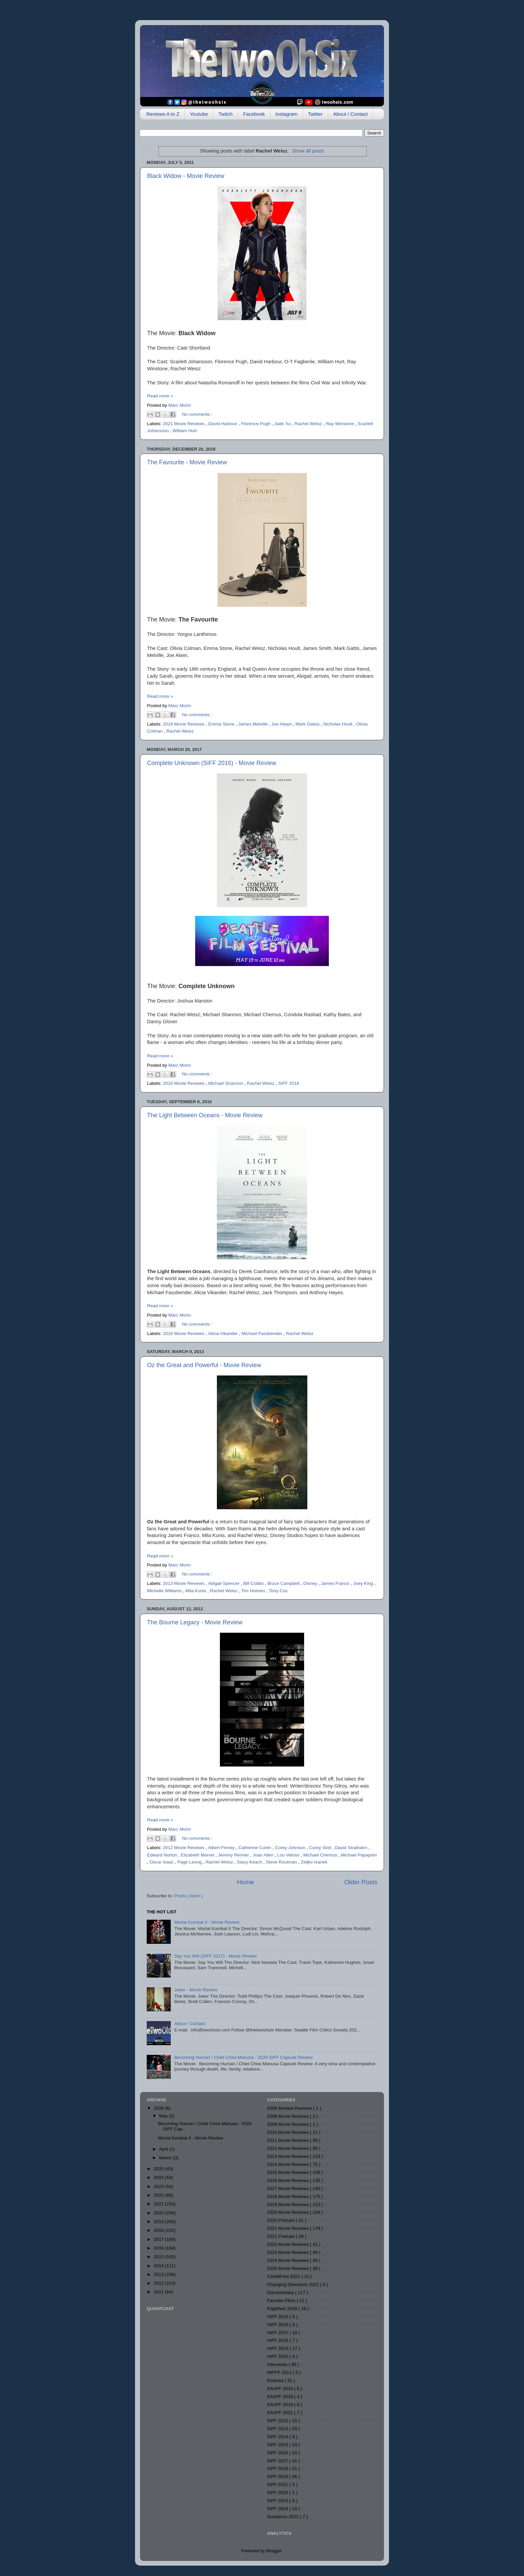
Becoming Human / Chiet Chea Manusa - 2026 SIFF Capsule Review (243, 2057)
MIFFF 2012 (280, 2372)
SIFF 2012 (278, 2420)
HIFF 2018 (278, 2340)
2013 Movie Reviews (184, 1583)
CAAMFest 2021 (284, 2276)
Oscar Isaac (162, 1862)
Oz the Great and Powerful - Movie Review (204, 1365)
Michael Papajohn (359, 1854)
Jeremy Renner (234, 1854)
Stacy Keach (250, 1862)
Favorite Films (282, 2300)
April (164, 2149)
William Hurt (185, 430)
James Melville (253, 724)
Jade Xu (283, 423)
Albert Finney (222, 1847)
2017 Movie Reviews (288, 2188)
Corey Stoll (321, 1847)
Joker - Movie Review (195, 1989)
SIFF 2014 (278, 2436)
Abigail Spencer (224, 1583)
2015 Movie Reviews (288, 2172)
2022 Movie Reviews (288, 2244)
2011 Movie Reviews (288, 2140)
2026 (159, 2108)
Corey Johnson (291, 1847)
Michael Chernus (321, 1854)
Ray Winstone (340, 423)
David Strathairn (352, 1847)
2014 (159, 2265)
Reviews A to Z (162, 114)
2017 (159, 2239)
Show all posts (308, 151)
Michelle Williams (165, 1590)
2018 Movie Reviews (184, 724)
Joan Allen (264, 1854)
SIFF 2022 (278, 2492)
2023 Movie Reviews (288, 2252)
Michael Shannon (226, 1083)
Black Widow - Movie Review (185, 176)
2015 (159, 2256)
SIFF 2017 (278, 2460)
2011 (159, 2291)
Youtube (199, 114)
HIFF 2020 (278, 2356)
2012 (159, 2283)
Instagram (286, 114)
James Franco (336, 1583)
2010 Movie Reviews (288, 2132)
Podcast (276, 2380)
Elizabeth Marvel (198, 1854)
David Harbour (223, 423)
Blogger (274, 2550)
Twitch (225, 114)
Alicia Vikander (223, 1333)
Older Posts (360, 1882)
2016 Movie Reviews (184, 1083)
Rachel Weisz (308, 423)
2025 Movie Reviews (288, 2268)
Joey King (363, 1583)
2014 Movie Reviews (288, 2164)
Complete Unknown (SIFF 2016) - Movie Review (211, 763)
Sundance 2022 (283, 2516)
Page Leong (190, 1862)
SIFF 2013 (278, 2428)
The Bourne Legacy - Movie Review (194, 1622)
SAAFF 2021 (280, 2412)
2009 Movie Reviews (288, 2124)
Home (245, 1882)
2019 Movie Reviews (288, 2204)
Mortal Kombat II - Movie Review (206, 1922)
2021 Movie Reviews (184, 423)
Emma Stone (222, 724)
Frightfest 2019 (282, 2308)
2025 (159, 2168)
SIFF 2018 (278, 2468)
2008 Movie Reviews (288, 2116)
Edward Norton (162, 1854)
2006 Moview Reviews (290, 2108)
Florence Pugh (256, 423)
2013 (159, 2274)
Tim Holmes (253, 1590)
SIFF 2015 (278, 2444)
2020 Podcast (281, 2220)
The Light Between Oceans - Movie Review (204, 1115)
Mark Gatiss (308, 724)
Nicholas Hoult (338, 724)
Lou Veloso (289, 1854)
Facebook (254, 114)
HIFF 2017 (278, 2332)
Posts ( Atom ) (188, 1895)
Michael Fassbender (262, 1333)
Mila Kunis (196, 1590)
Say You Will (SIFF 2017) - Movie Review (215, 1956)
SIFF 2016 (288, 1083)
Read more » (160, 395)
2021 (159, 2203)
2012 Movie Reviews (184, 1847)
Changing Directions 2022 (293, 2284)
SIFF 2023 (278, 2500)
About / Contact (350, 114)
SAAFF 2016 (280, 2388)
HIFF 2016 (278, 2324)
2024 (159, 2177)
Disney (310, 1583)
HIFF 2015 (278, 2316)
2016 (159, 2248)
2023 (159, 2186)
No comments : (197, 414)
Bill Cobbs (254, 1583)
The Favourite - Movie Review (187, 462)
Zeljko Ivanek (314, 1862)
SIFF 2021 (278, 2484)
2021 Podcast (281, 2236)
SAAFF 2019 (280, 2404)
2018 (159, 2230)
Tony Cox (278, 1590)
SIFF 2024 (278, 2508)
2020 (159, 2212)
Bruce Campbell (284, 1583)
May (164, 2115)
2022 (159, 2195)
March (166, 2157)
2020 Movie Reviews (288, 2212)
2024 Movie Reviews (288, 2260)
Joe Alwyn (282, 724)
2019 (159, 2221)
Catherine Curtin (255, 1847)
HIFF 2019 (278, 2348)
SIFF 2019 (278, 2476)
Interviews (278, 2364)
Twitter (315, 114)
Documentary (281, 2292)
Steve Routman (282, 1862)
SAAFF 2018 (280, 2396)
